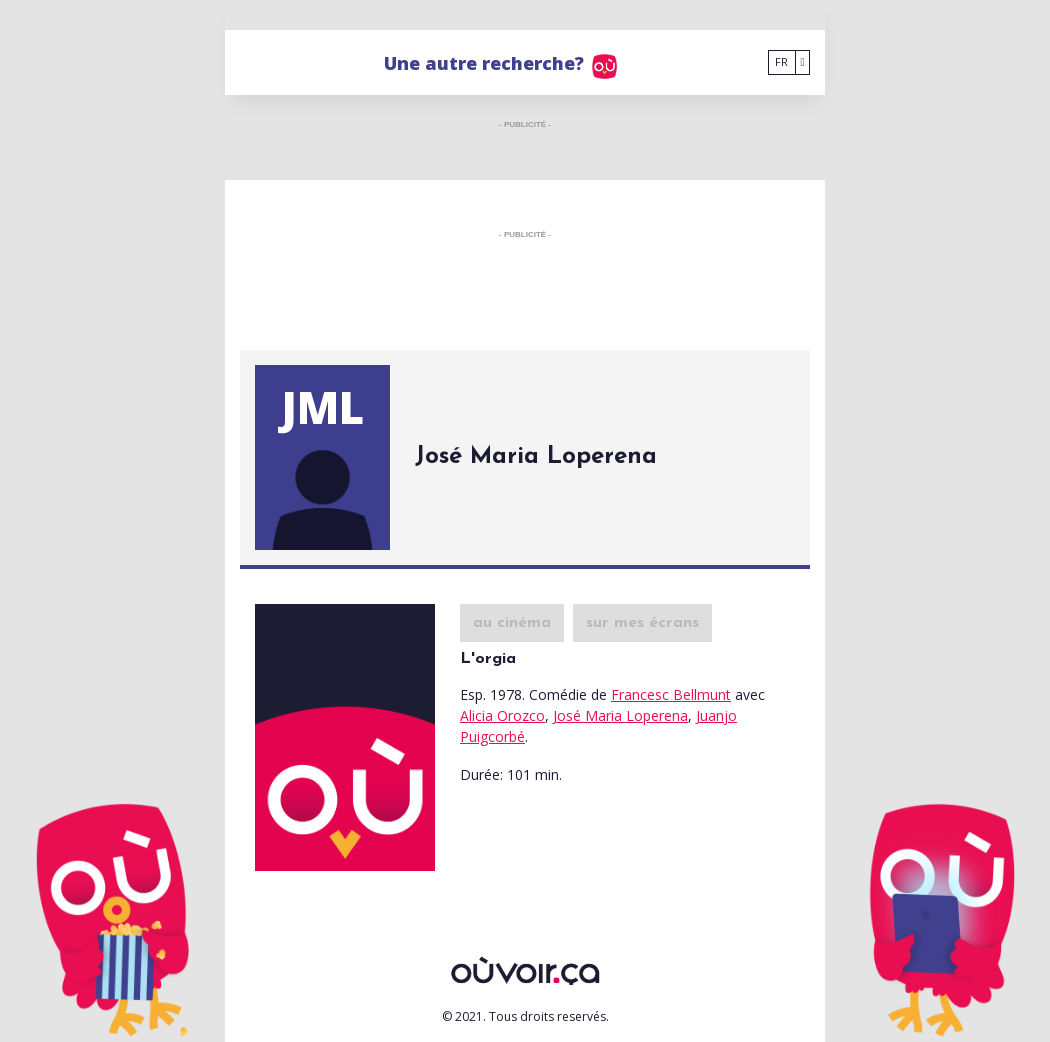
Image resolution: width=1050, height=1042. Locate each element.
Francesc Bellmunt (671, 694)
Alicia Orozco (502, 715)
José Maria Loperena (620, 715)
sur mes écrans (642, 623)
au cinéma (512, 623)
